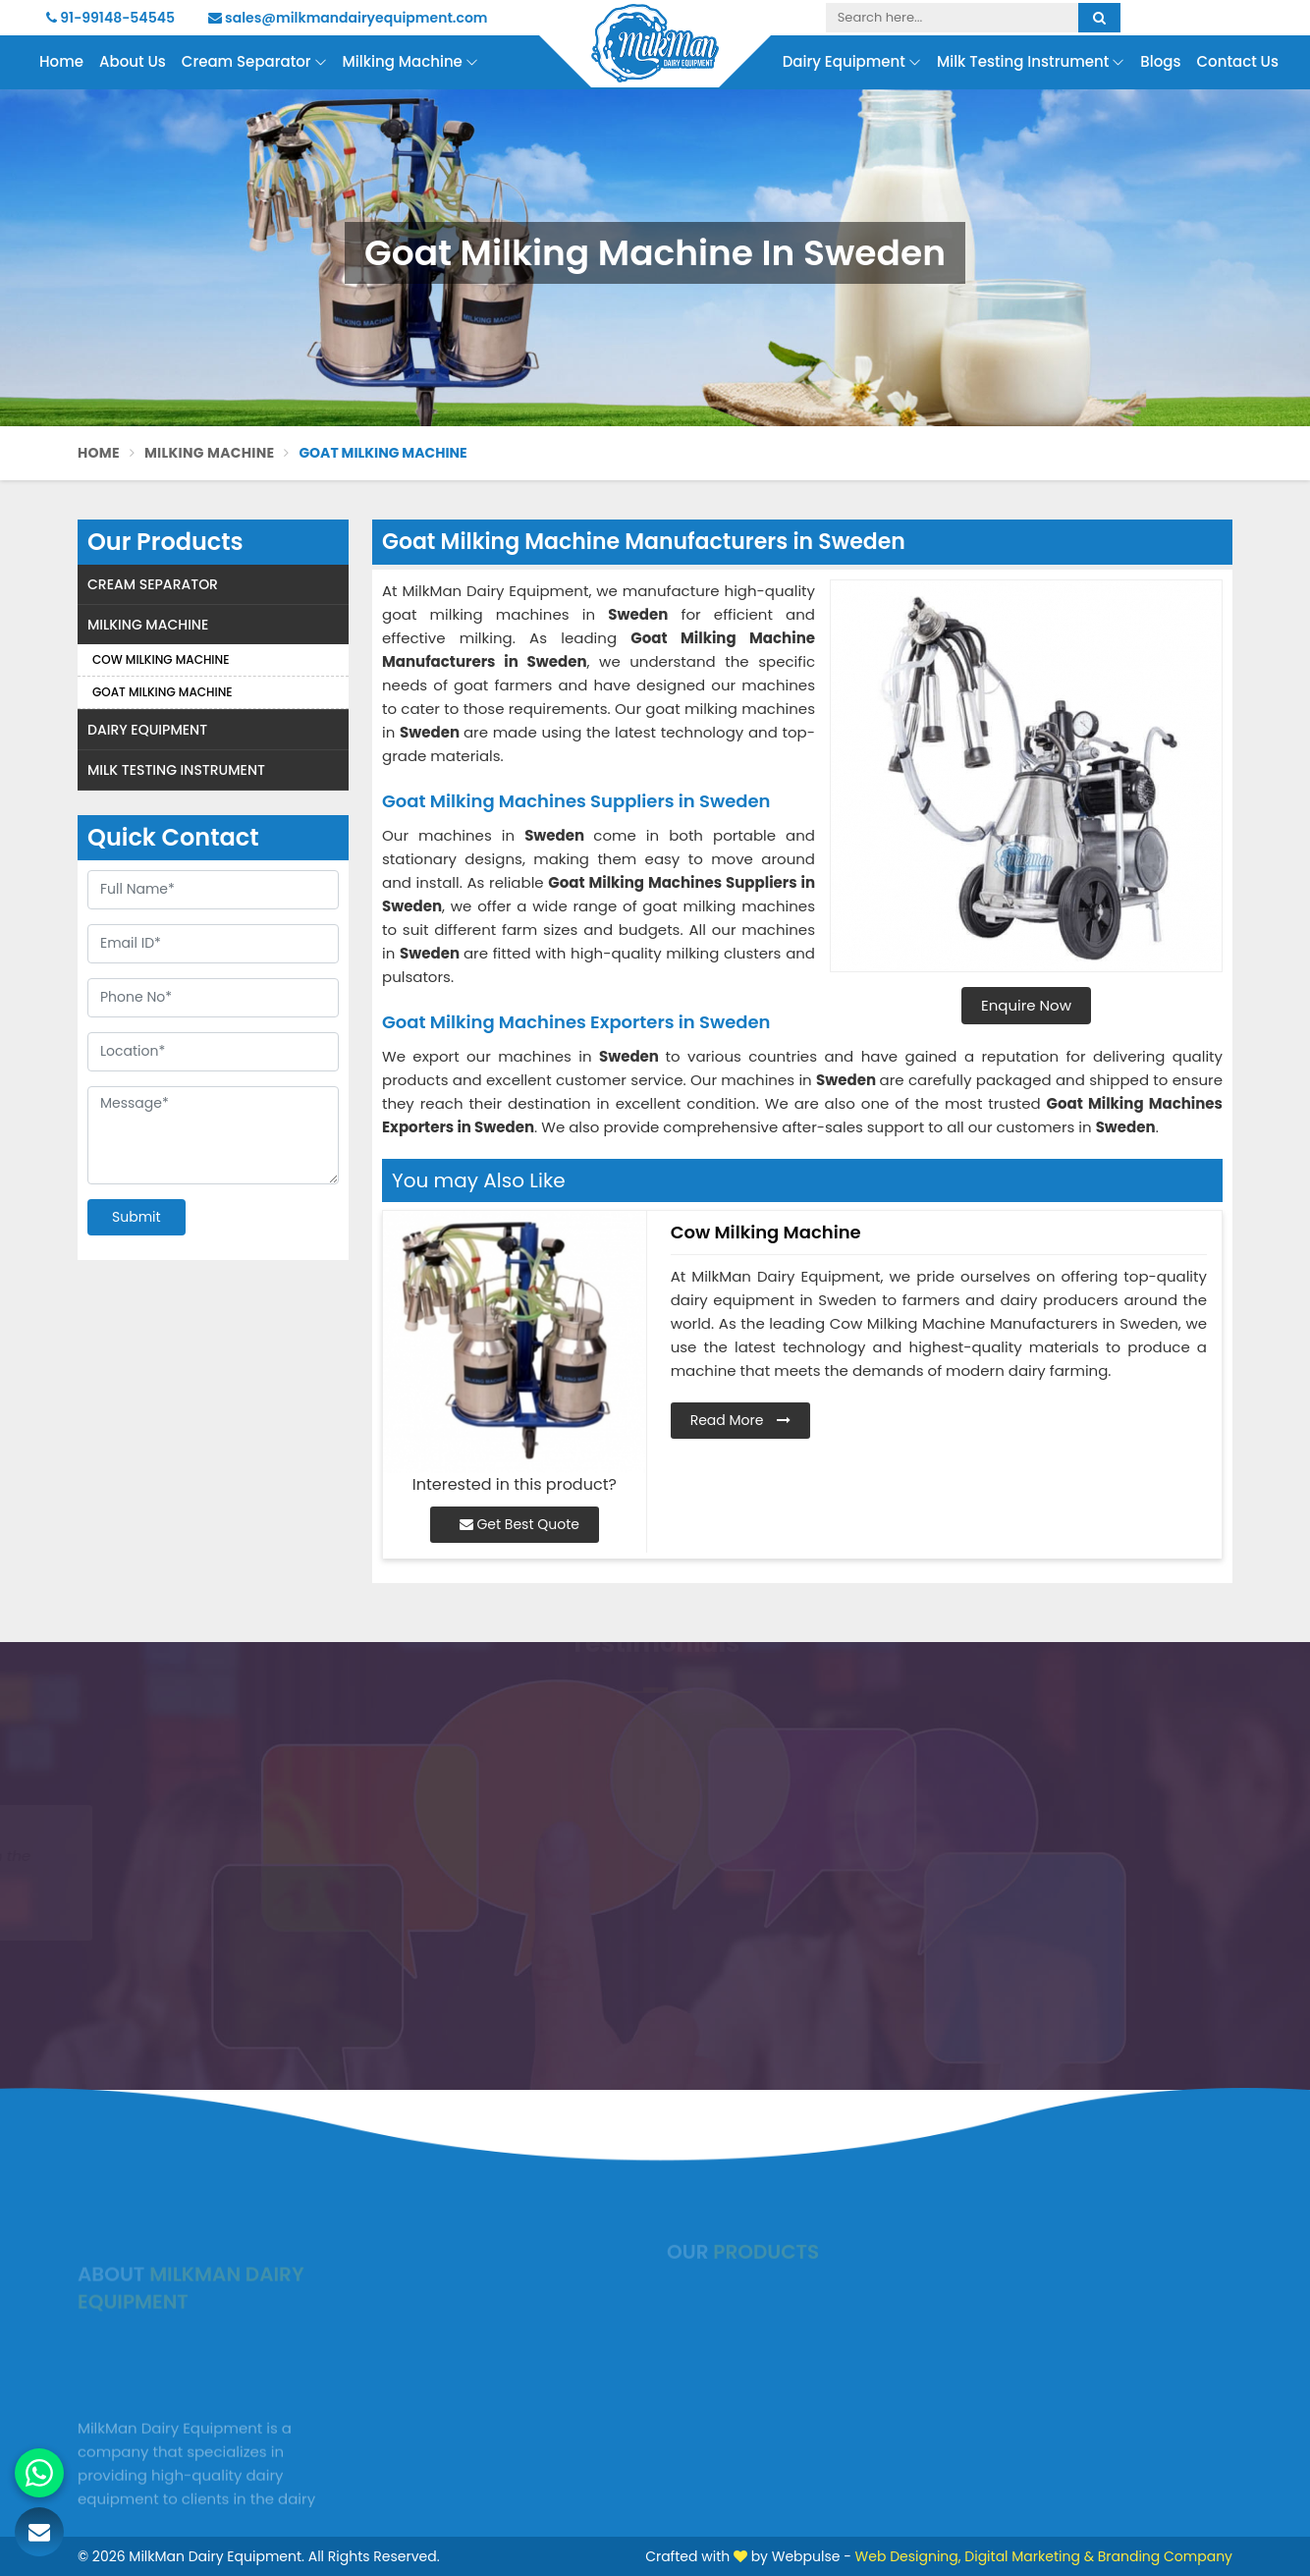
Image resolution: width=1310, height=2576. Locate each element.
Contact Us (1237, 61)
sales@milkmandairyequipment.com (348, 17)
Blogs (1160, 61)
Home (61, 61)
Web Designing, (908, 2556)
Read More (740, 1420)
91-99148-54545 (110, 17)
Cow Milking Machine (160, 659)
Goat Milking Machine (162, 692)
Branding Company (1165, 2556)
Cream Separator (254, 62)
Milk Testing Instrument (1030, 62)
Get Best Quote (519, 1524)
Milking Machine (410, 62)
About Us (132, 61)
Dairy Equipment (852, 62)
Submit (136, 1217)
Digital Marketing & (1029, 2556)
